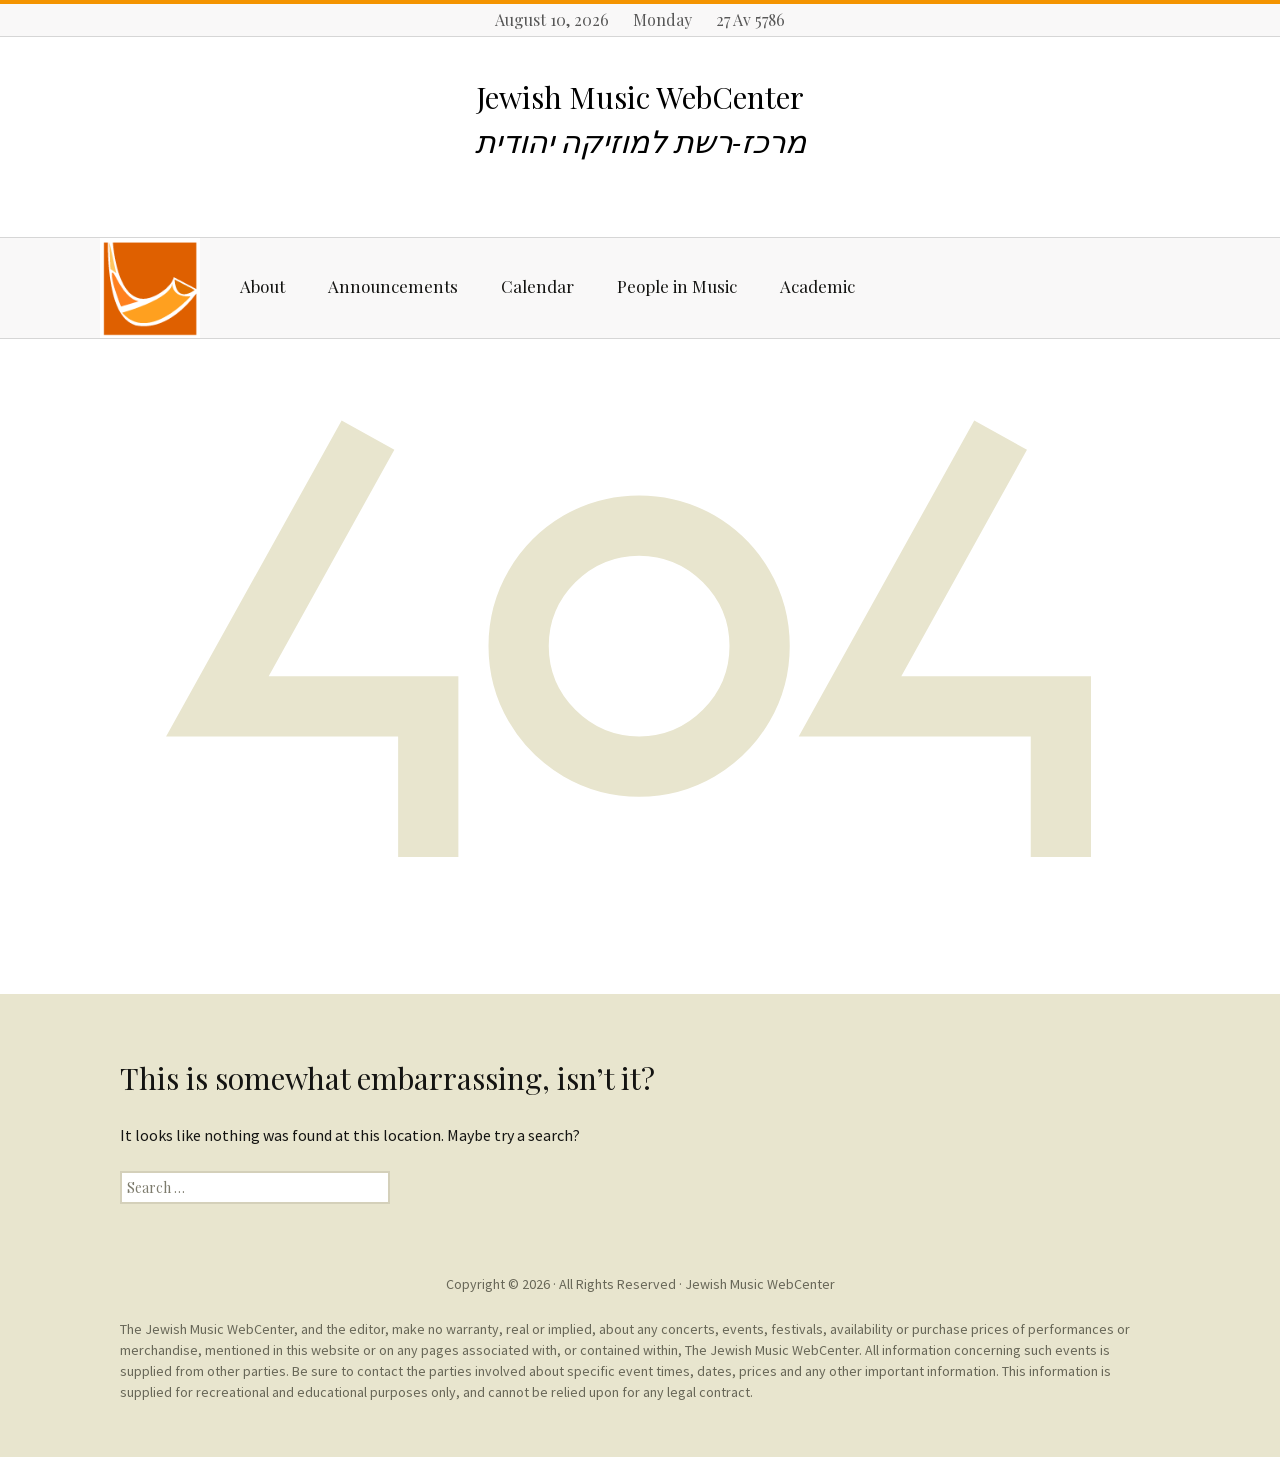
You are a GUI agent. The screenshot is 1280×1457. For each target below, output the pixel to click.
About (262, 286)
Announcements (393, 286)
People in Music (677, 286)
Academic (817, 286)
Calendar (537, 286)
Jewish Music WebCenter (760, 1284)
